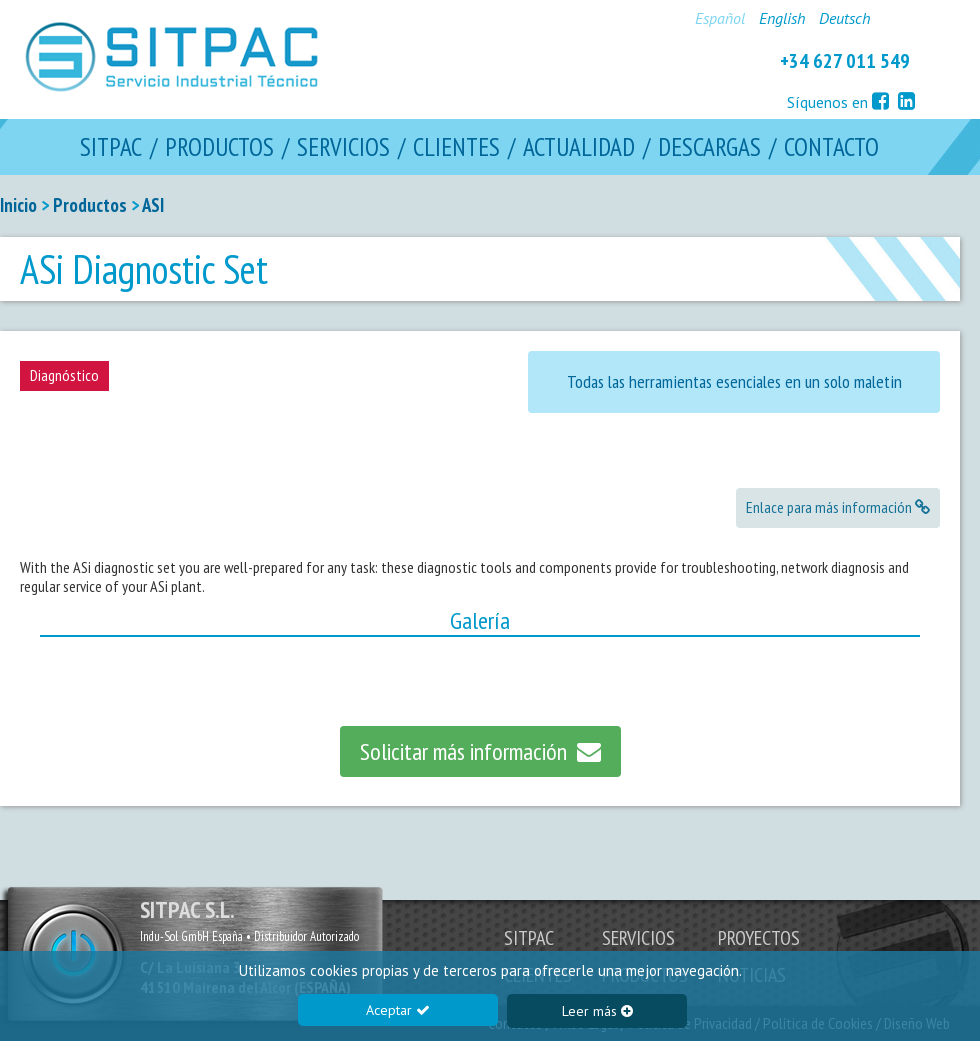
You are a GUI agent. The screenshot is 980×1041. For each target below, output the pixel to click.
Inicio (18, 205)
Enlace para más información (838, 507)
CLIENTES (456, 147)
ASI (153, 205)
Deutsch (844, 18)
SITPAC (111, 147)
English (782, 18)
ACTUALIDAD (579, 147)
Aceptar (398, 1010)
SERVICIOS (343, 147)
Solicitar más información (480, 751)
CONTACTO (831, 147)
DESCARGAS (709, 147)
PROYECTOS (759, 938)
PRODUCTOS (219, 147)
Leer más (597, 1011)
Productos (90, 205)
